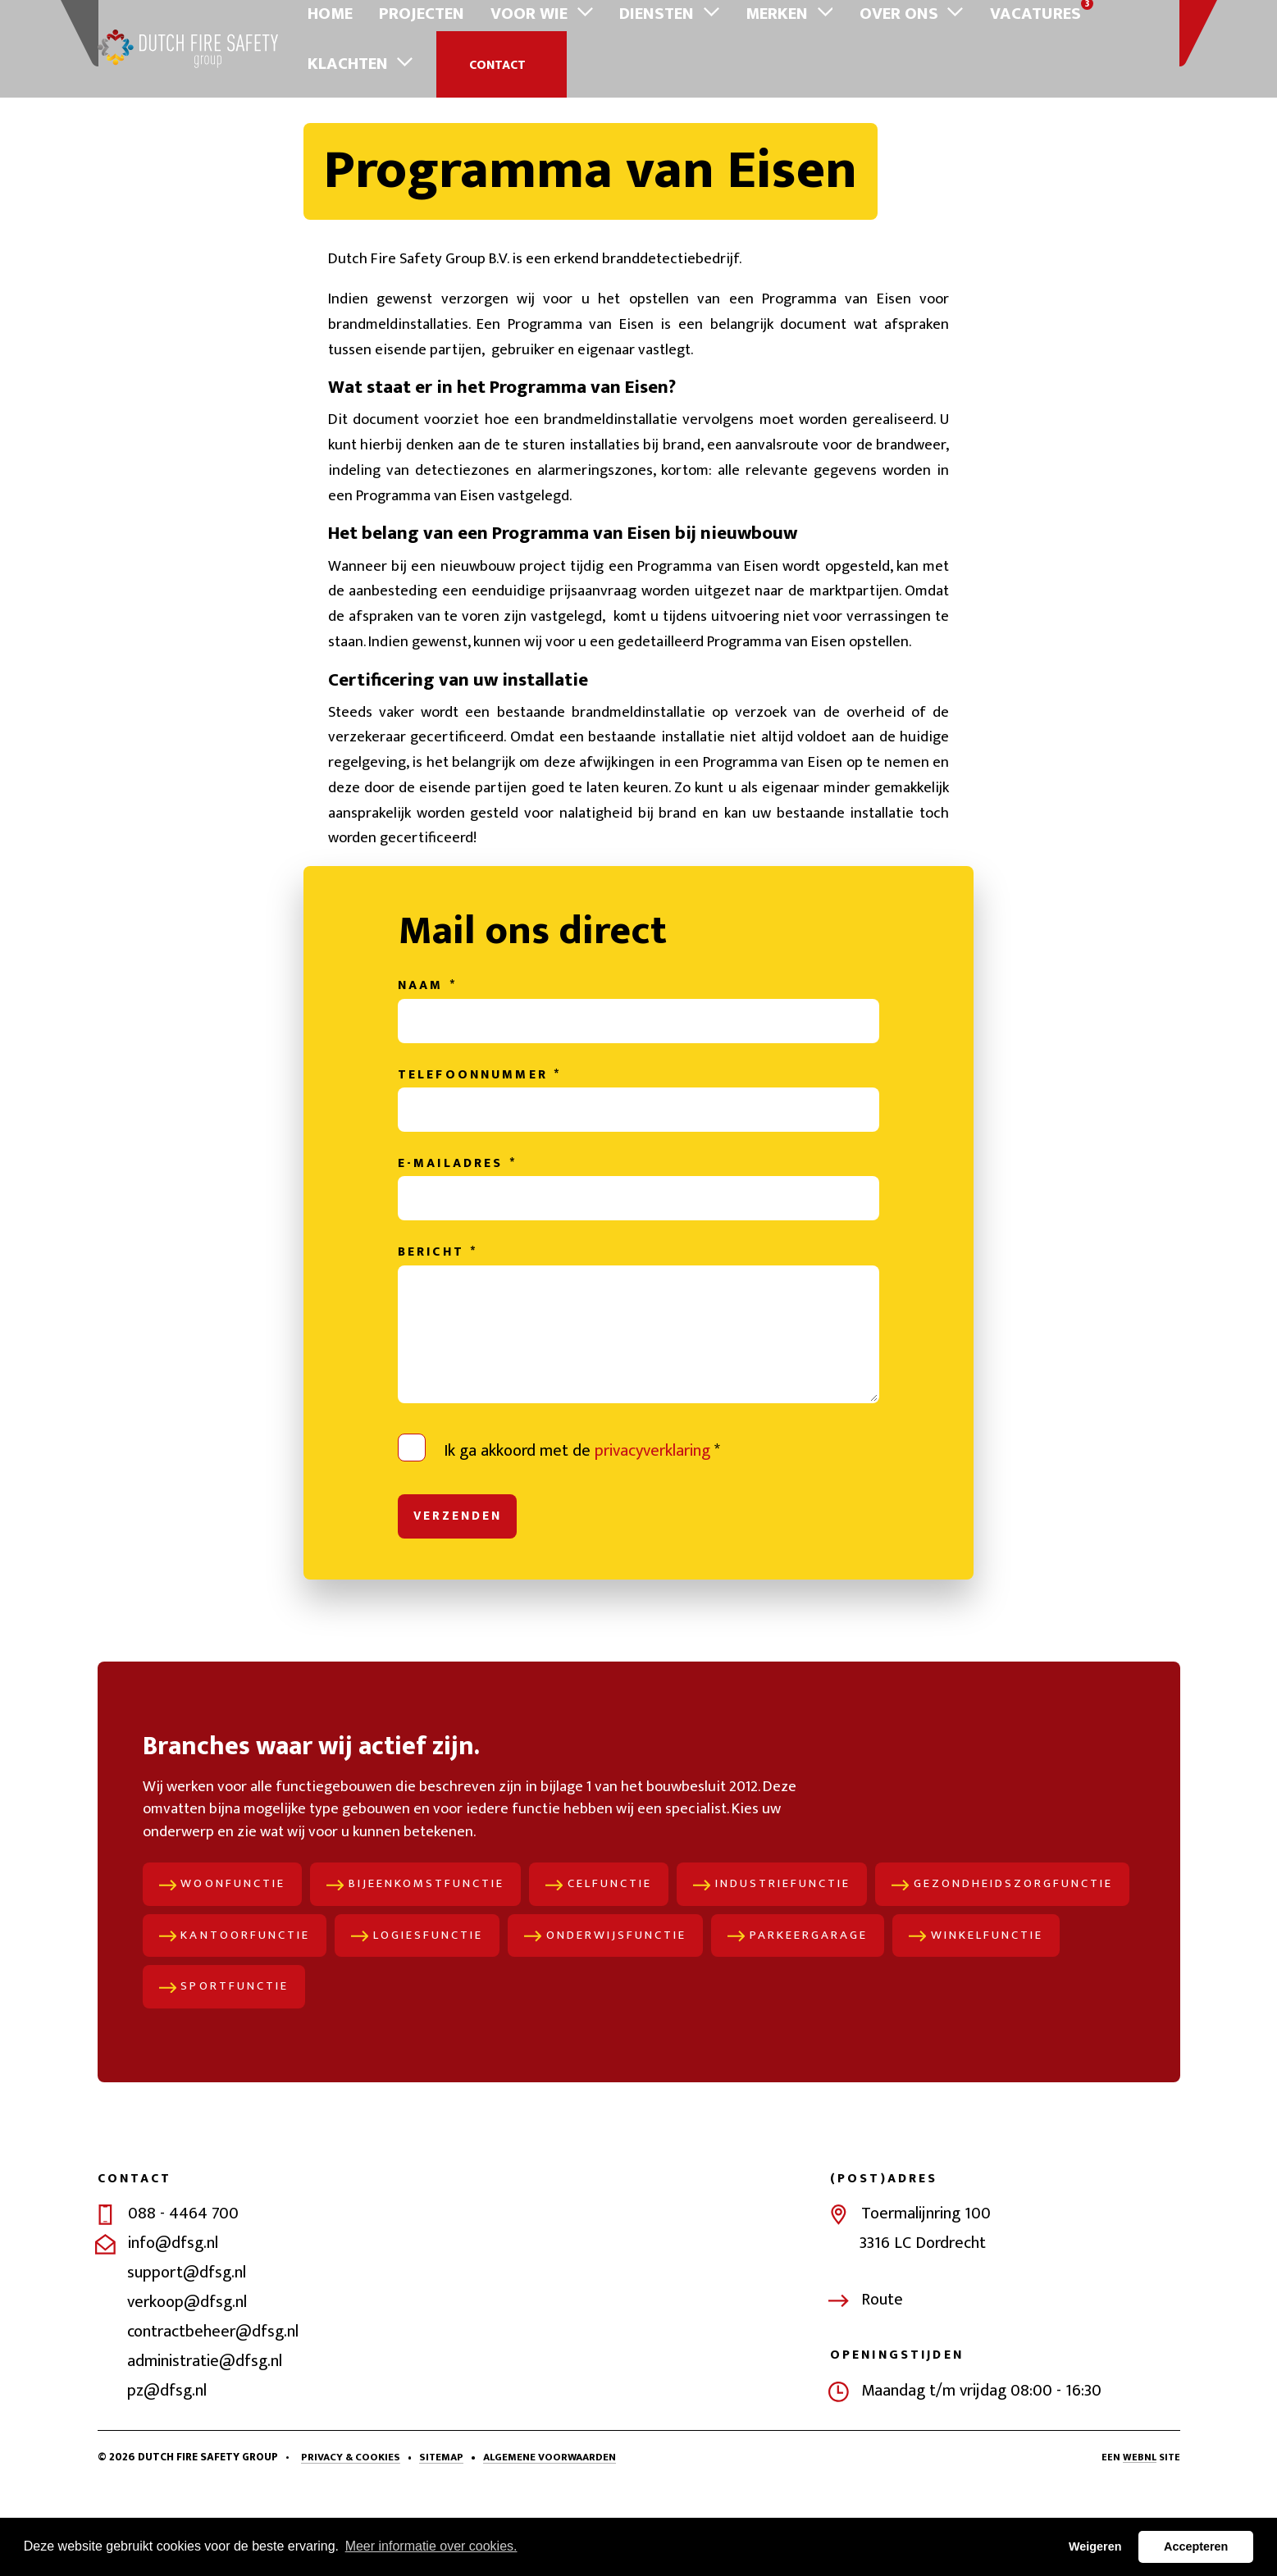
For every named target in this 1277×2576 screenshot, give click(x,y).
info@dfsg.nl (173, 2330)
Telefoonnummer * (479, 1146)
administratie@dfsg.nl (204, 2448)
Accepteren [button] (1196, 2546)
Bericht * (437, 1328)
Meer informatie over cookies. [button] (431, 2546)
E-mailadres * (457, 1237)
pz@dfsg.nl (167, 2478)
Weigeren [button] (1095, 2546)
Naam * (427, 1055)
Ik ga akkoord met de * (582, 1526)
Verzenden (458, 1592)
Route (882, 2386)
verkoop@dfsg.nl (187, 2389)
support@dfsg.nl (186, 2359)
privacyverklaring (652, 1526)
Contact (1111, 33)
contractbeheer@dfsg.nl (213, 2418)
